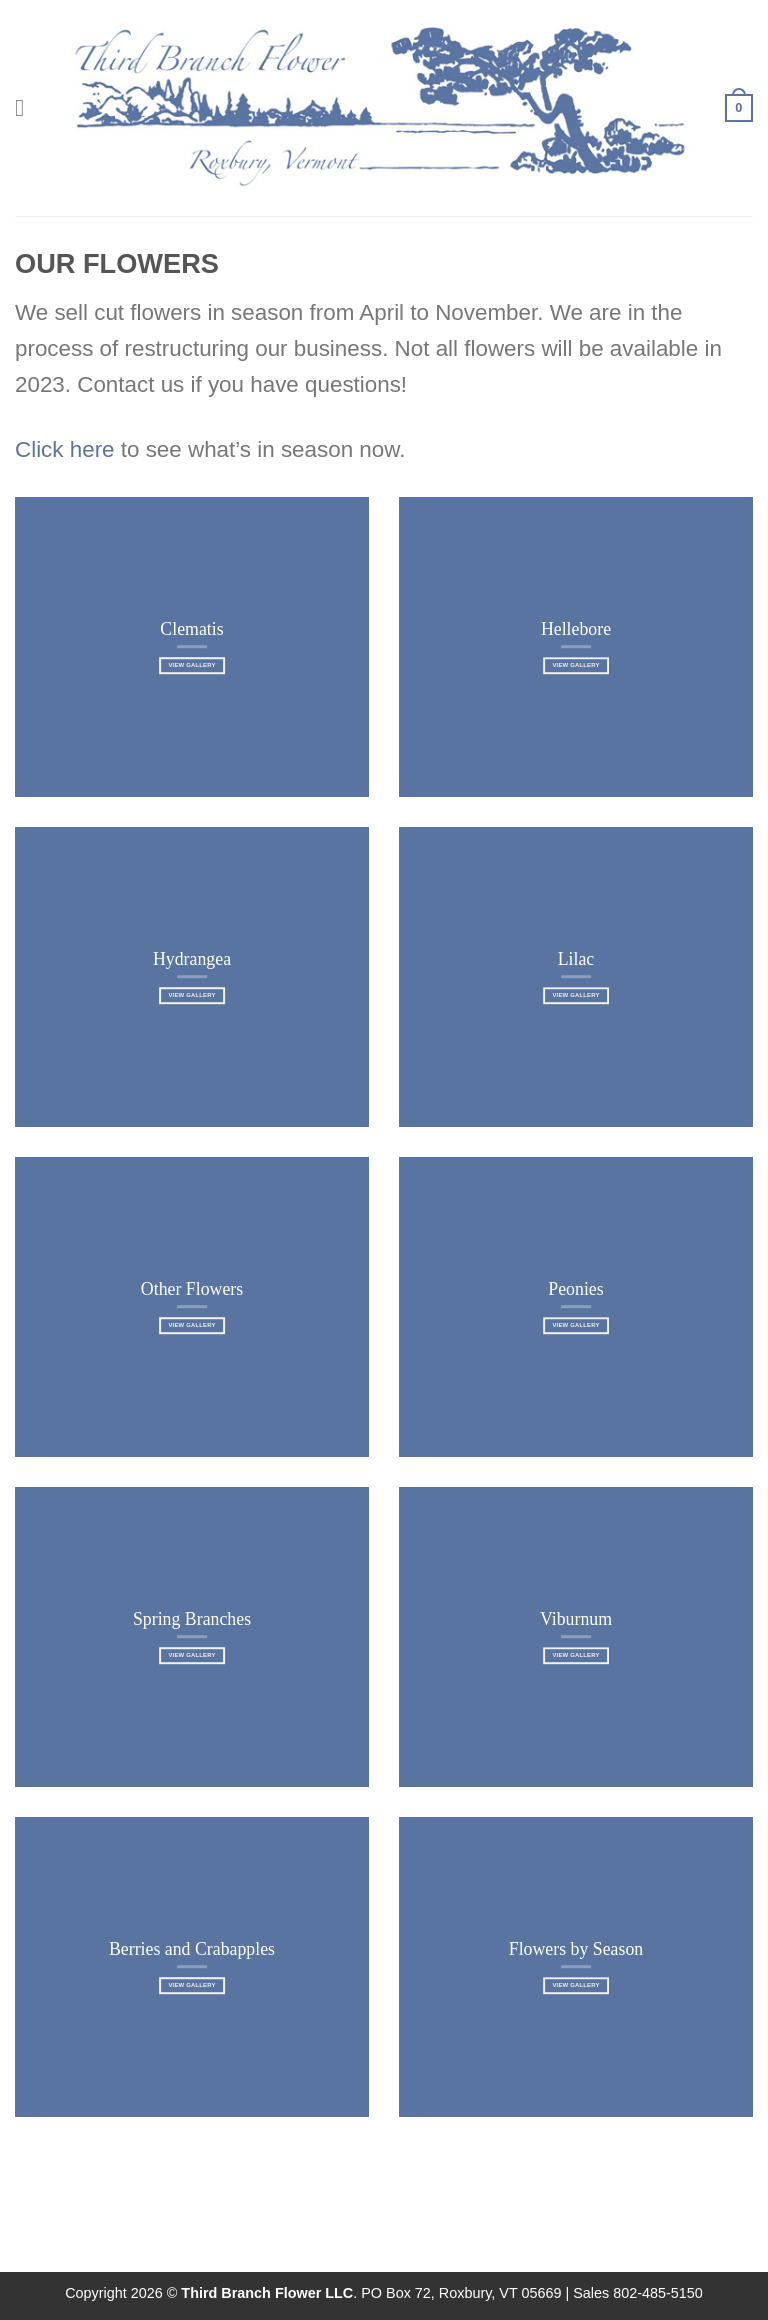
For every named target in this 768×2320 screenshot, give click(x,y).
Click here (65, 449)
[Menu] (27, 107)
